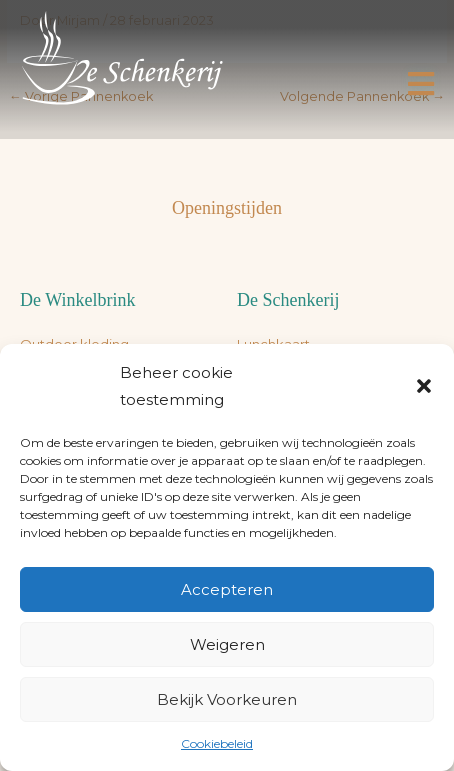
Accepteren (227, 589)
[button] (424, 386)
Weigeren (227, 644)
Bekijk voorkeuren (227, 699)
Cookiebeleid (217, 743)
